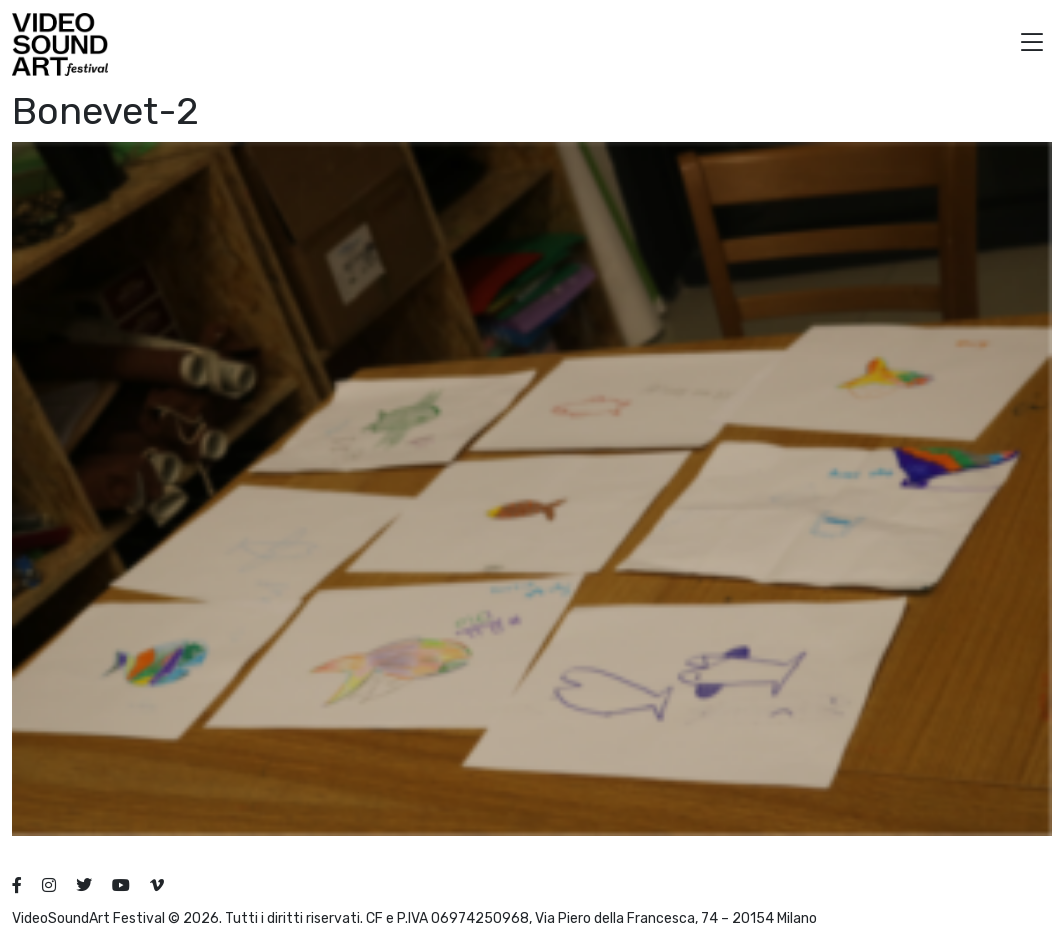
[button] (1032, 44)
